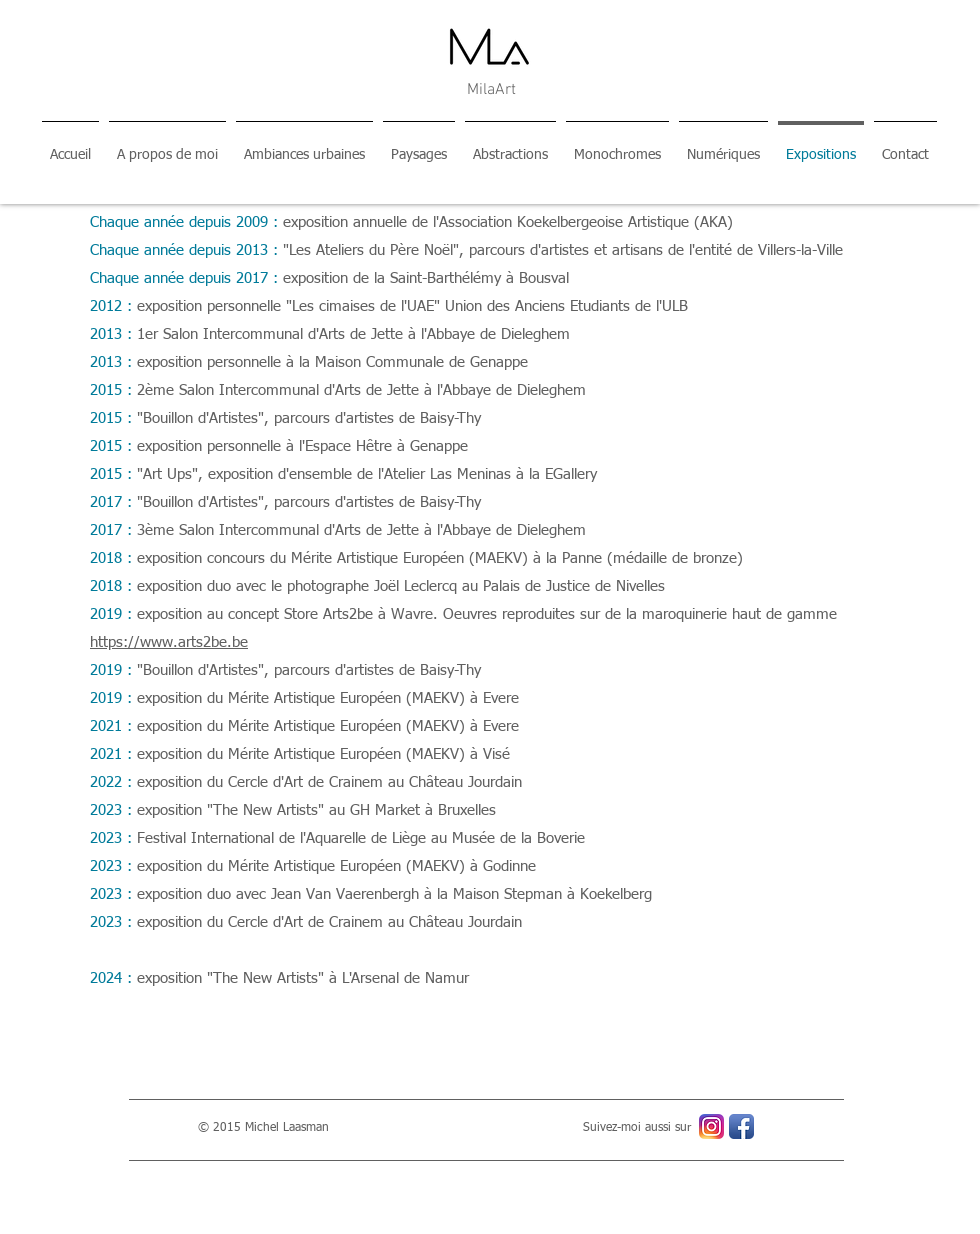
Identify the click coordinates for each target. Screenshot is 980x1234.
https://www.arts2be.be (169, 642)
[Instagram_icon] (711, 1126)
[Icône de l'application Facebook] (741, 1126)
